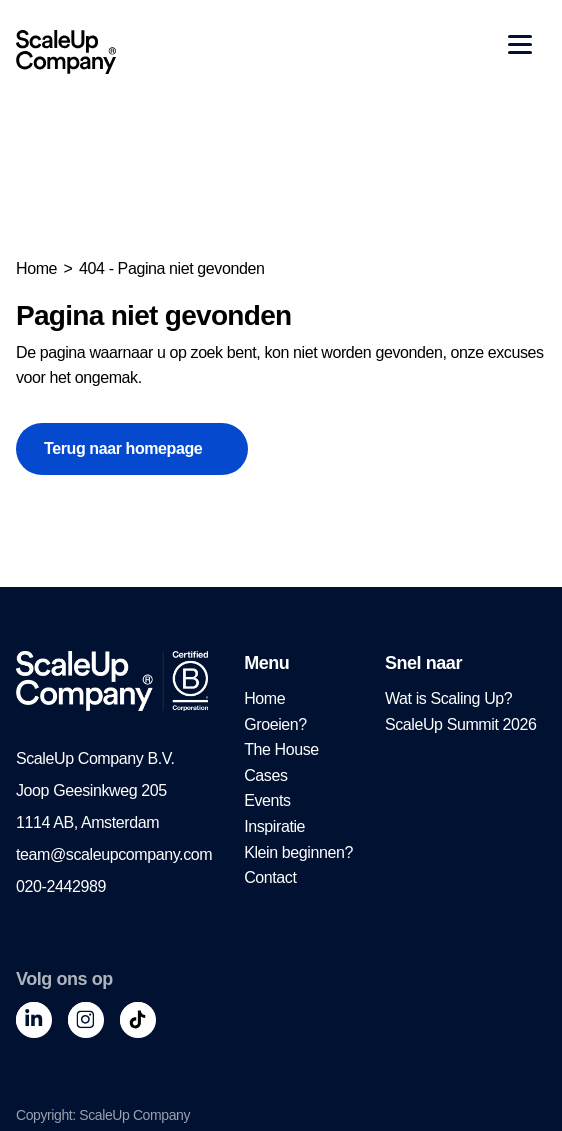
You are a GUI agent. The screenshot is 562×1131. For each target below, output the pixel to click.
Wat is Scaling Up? (448, 698)
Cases (265, 775)
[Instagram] (86, 1020)
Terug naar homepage (123, 448)
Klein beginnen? (298, 852)
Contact (270, 877)
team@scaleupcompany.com (114, 854)
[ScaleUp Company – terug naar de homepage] (66, 52)
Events (267, 800)
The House (281, 749)
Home (36, 268)
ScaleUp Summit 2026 (461, 724)
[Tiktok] (138, 1020)
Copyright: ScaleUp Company (103, 1115)
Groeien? (275, 724)
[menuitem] (298, 699)
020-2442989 (61, 886)
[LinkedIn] (34, 1020)
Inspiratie (274, 826)
